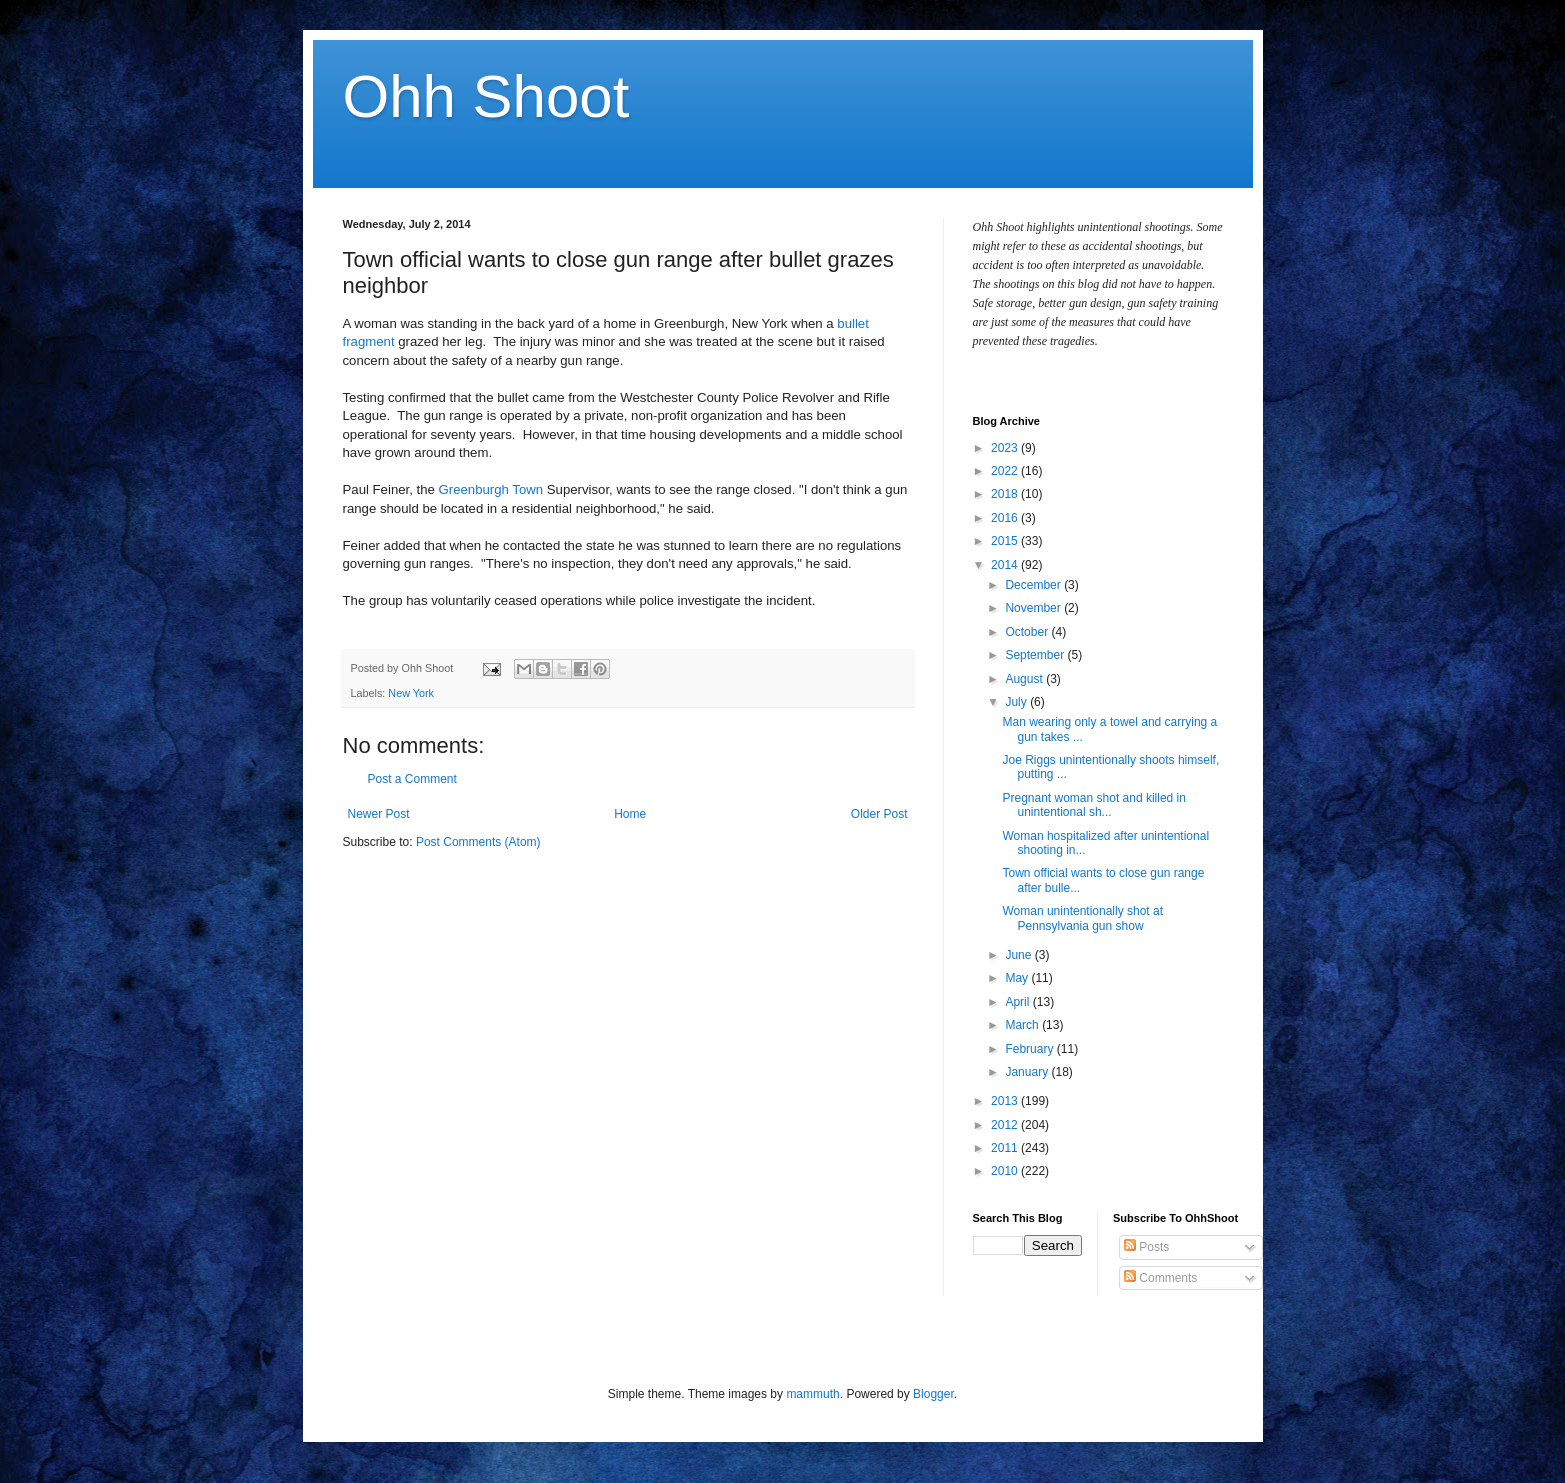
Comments (1160, 1278)
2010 (1006, 1171)
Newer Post (379, 814)
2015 (1006, 541)
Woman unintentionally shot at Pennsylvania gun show (1082, 918)
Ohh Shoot (486, 96)
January (1028, 1072)
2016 (1006, 518)
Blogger (933, 1394)
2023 (1006, 448)
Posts (1146, 1247)
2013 (1006, 1101)
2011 (1006, 1148)
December (1034, 585)
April (1018, 1002)
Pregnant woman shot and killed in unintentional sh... (1093, 805)
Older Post (879, 814)
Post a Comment (412, 779)
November (1034, 608)
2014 (1006, 565)
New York (411, 693)
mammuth (812, 1394)
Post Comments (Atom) (478, 842)
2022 (1006, 471)
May (1018, 978)
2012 (1006, 1125)
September (1036, 655)
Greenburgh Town (491, 489)
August (1025, 679)
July (1017, 702)
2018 (1006, 494)
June (1019, 955)
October (1028, 632)
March (1023, 1025)
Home (630, 814)
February (1030, 1049)
